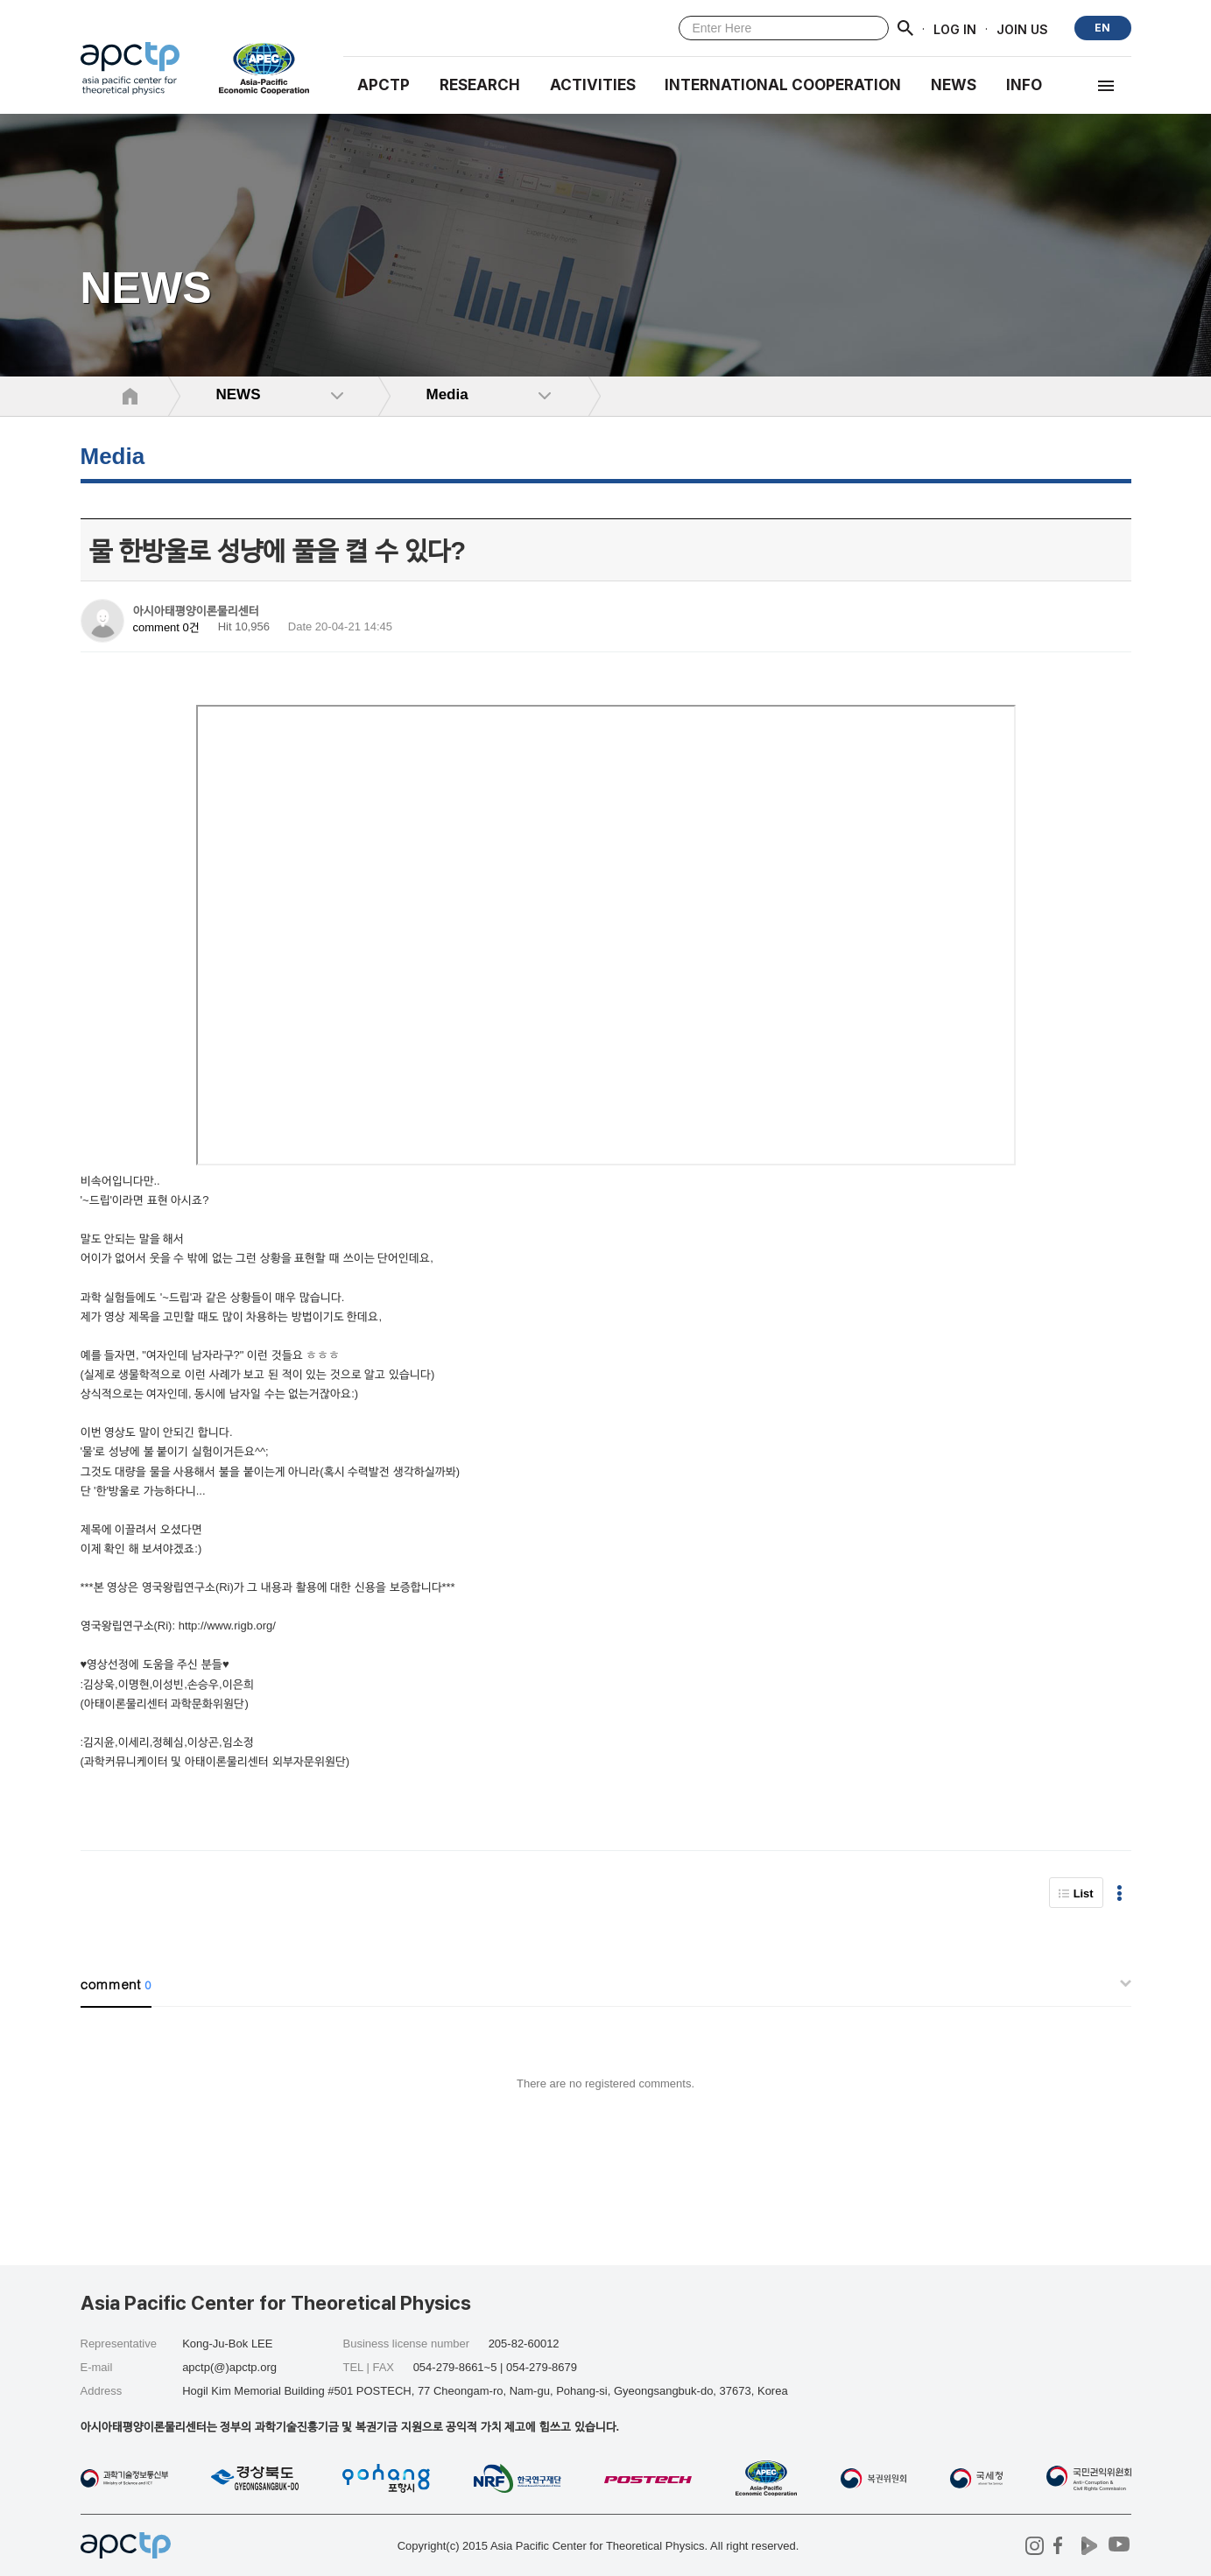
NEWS (953, 85)
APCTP (383, 85)
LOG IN (954, 28)
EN (1102, 27)
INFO (1024, 85)
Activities (593, 85)
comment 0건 (166, 627)
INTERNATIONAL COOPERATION (783, 85)
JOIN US (1022, 28)
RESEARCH (480, 85)
